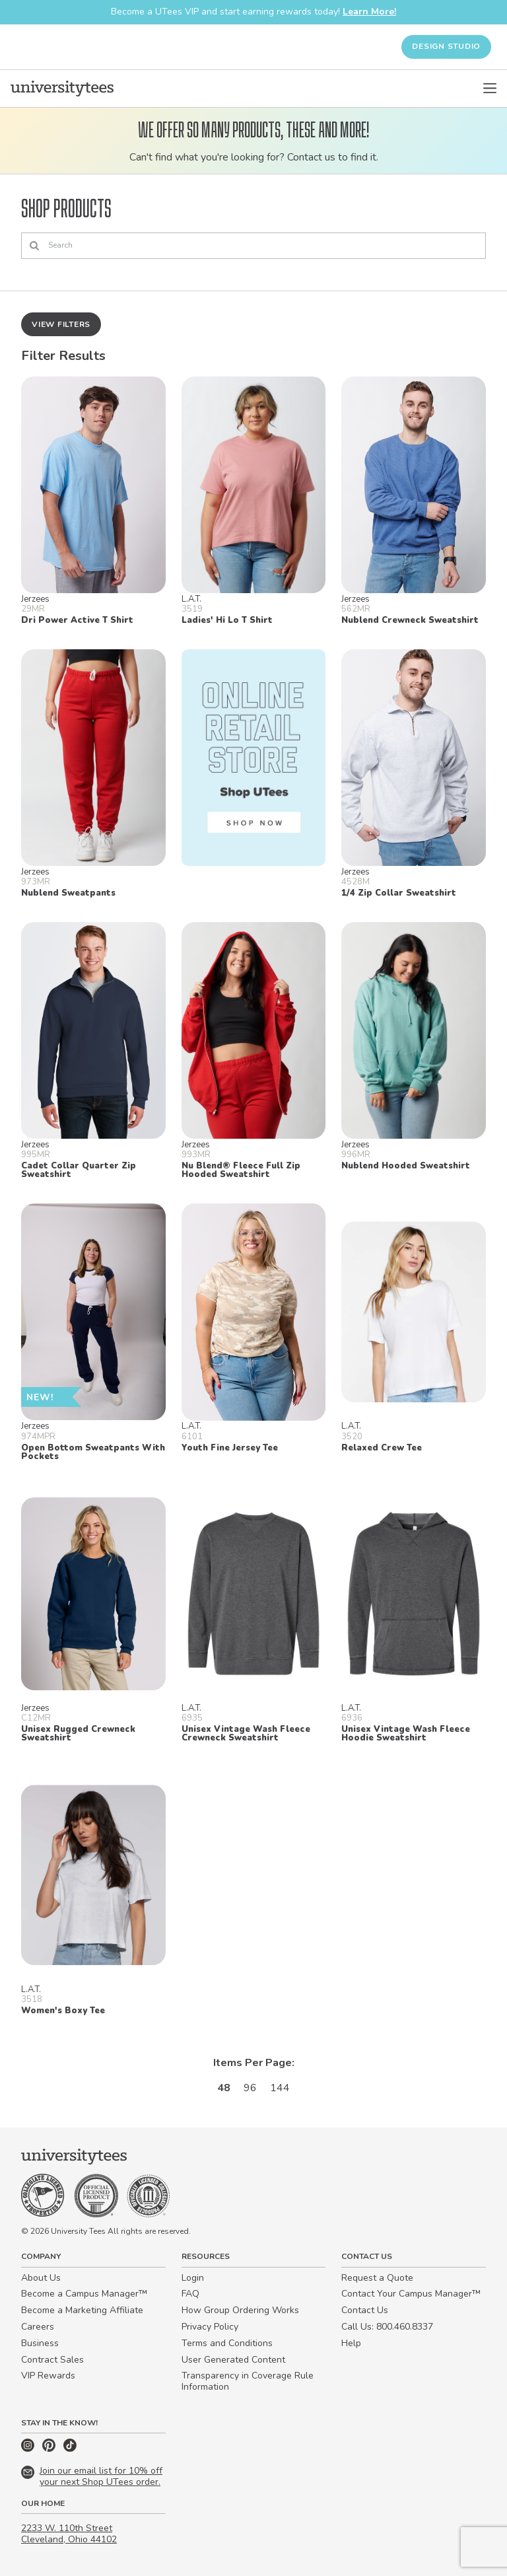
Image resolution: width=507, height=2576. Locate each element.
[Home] (62, 88)
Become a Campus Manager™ (84, 2293)
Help (351, 2343)
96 (250, 2088)
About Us (41, 2278)
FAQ (190, 2293)
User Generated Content (233, 2359)
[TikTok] (70, 2449)
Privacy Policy (210, 2326)
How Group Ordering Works (240, 2310)
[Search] (253, 246)
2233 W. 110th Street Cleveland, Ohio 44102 (69, 2534)
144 (280, 2088)
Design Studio (446, 46)
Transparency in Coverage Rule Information (248, 2381)
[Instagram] (29, 2449)
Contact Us (364, 2310)
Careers (37, 2326)
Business (40, 2343)
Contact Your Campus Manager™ (411, 2293)
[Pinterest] (50, 2449)
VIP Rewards (48, 2375)
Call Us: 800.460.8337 (387, 2326)
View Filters (61, 324)
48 (223, 2088)
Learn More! (369, 11)
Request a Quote (377, 2278)
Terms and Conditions (227, 2343)
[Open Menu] (489, 88)
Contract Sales (52, 2359)
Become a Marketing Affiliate (82, 2310)
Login (193, 2278)
